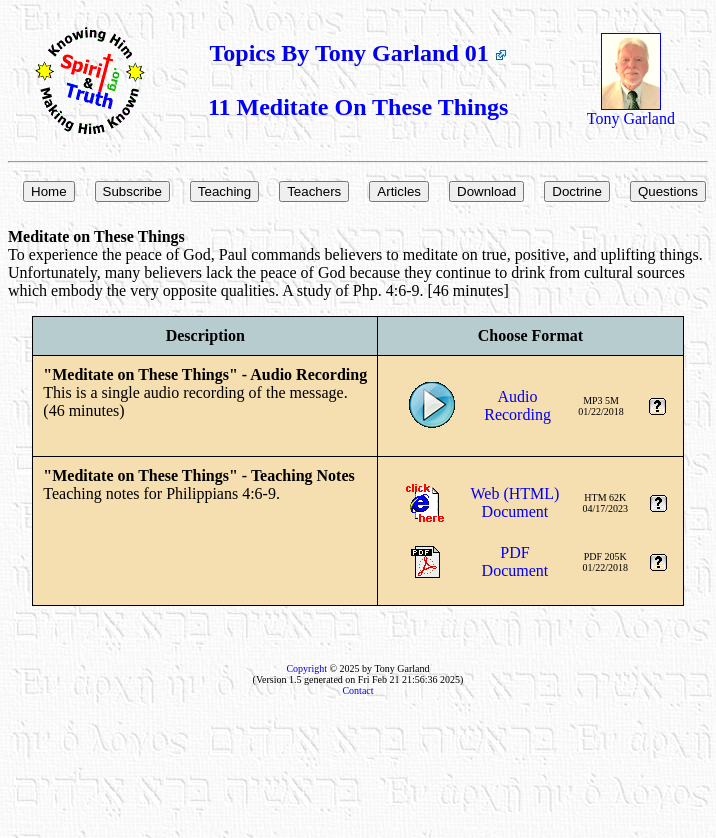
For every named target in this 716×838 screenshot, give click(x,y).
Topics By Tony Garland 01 (358, 53)
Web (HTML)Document (514, 502)
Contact (357, 690)
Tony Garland (631, 111)
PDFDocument (515, 561)
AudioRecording (517, 405)
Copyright (306, 668)
